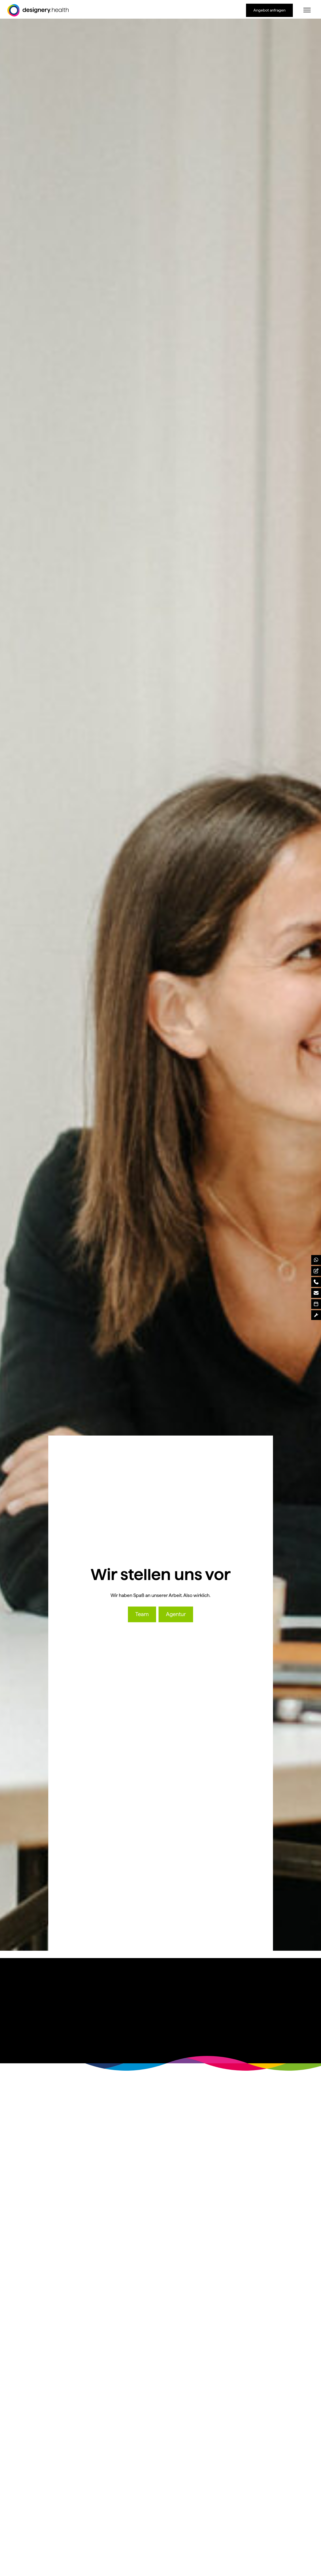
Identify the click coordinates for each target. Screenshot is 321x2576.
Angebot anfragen (269, 10)
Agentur (176, 1614)
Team (142, 1614)
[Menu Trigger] (307, 10)
